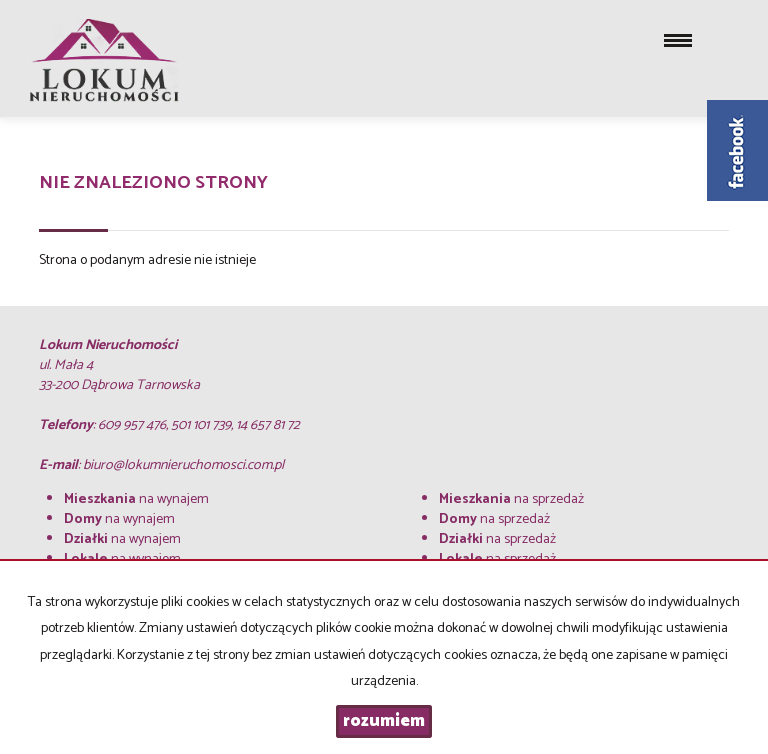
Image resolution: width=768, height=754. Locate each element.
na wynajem (136, 499)
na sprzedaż (511, 499)
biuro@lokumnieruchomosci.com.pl (183, 465)
